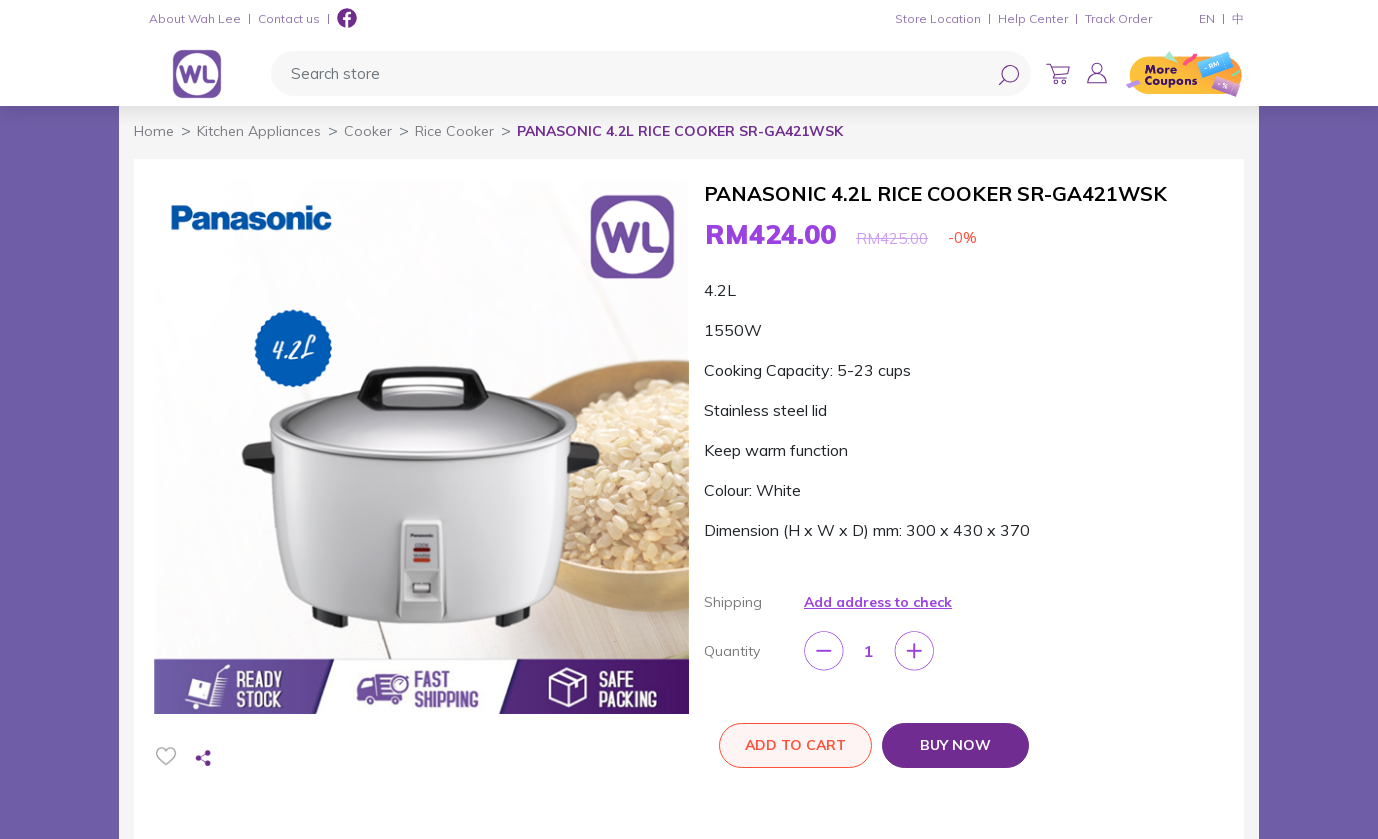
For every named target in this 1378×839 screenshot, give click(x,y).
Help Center (1033, 18)
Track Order (1118, 18)
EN (1207, 18)
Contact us (289, 18)
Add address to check (878, 602)
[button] (1097, 73)
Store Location (938, 18)
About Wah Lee (195, 18)
